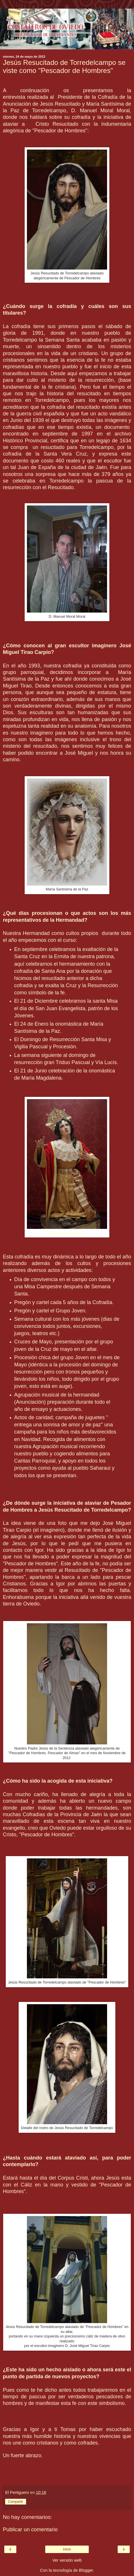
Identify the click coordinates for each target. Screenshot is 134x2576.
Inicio (67, 2549)
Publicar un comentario (30, 2529)
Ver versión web (67, 2560)
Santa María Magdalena (67, 1233)
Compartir (15, 2502)
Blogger (86, 2570)
